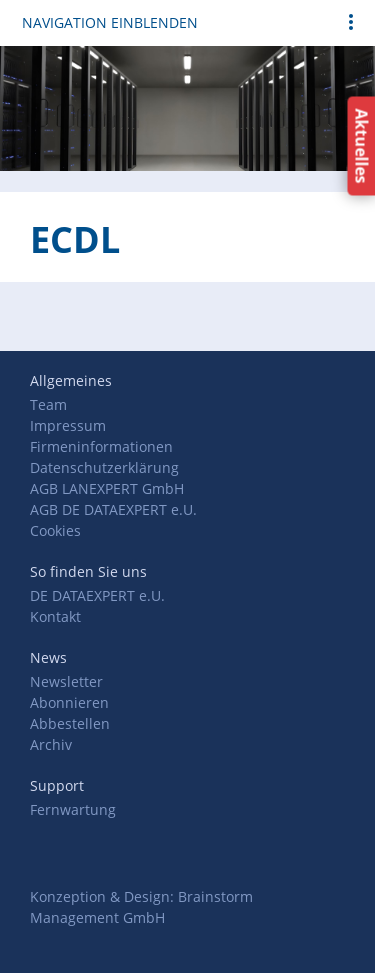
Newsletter (66, 681)
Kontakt (55, 616)
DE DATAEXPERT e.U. (97, 595)
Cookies (55, 530)
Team (48, 404)
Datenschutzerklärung (104, 467)
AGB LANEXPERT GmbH (107, 488)
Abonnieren (69, 702)
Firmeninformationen (101, 446)
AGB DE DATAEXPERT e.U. (113, 509)
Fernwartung (73, 809)
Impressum (68, 425)
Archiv (51, 744)
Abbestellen (70, 723)
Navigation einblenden (110, 22)
